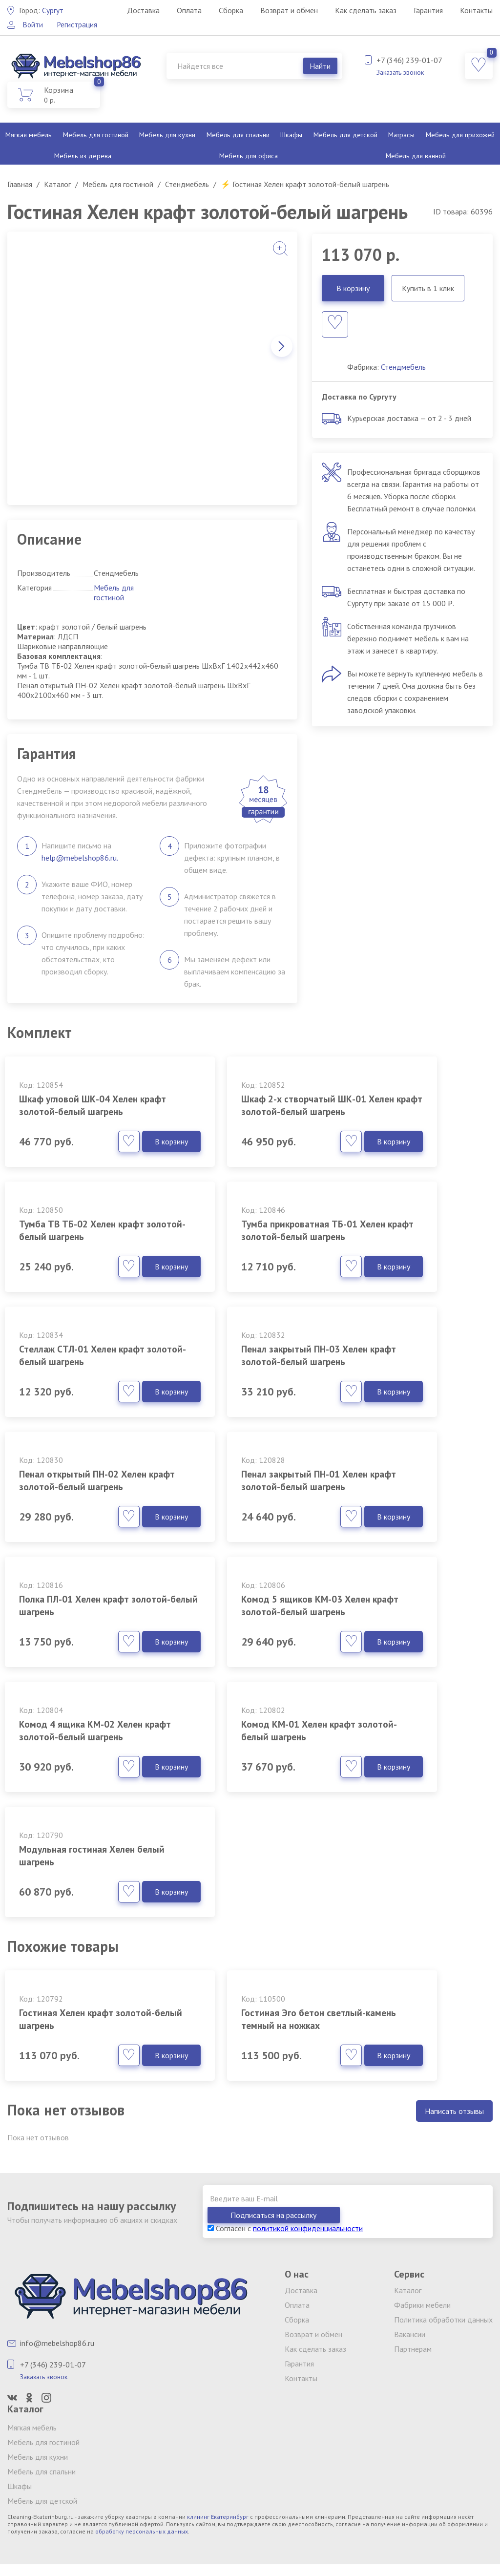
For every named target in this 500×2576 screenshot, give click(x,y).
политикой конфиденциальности (308, 2230)
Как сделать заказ (365, 10)
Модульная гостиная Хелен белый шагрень (83, 1793)
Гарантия (428, 10)
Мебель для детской (344, 134)
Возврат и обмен (289, 10)
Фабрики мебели (422, 2307)
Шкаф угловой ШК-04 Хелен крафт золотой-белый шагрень (72, 1112)
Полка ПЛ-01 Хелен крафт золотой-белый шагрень (413, 1449)
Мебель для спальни (237, 134)
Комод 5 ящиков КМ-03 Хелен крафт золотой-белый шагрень (73, 1627)
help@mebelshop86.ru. (80, 858)
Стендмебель (403, 367)
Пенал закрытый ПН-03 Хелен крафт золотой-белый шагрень (406, 1284)
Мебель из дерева (82, 155)
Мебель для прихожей (460, 134)
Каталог (407, 2292)
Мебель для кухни (167, 134)
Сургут (41, 10)
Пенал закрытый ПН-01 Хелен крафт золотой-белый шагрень (239, 1455)
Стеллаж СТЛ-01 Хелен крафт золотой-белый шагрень (239, 1284)
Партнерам (413, 2351)
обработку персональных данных (141, 2533)
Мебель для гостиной (95, 134)
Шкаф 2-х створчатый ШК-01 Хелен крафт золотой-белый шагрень (242, 1112)
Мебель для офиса (248, 155)
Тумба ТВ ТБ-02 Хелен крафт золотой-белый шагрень (405, 1112)
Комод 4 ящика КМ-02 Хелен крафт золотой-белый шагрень (238, 1627)
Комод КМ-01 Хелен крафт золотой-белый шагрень (414, 1621)
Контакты (476, 10)
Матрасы (401, 134)
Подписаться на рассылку (436, 2217)
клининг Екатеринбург (218, 2518)
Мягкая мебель (28, 134)
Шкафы (291, 134)
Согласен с (285, 2230)
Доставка (143, 10)
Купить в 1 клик (428, 288)
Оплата (189, 10)
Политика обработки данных (443, 2321)
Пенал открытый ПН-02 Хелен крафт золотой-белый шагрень (73, 1455)
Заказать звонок (400, 72)
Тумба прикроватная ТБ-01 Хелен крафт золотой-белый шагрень (82, 1284)
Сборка (231, 10)
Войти (32, 24)
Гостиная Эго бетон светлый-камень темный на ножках (249, 1997)
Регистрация (78, 24)
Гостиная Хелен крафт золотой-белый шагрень (76, 1991)
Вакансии (409, 2336)
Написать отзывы (454, 2129)
